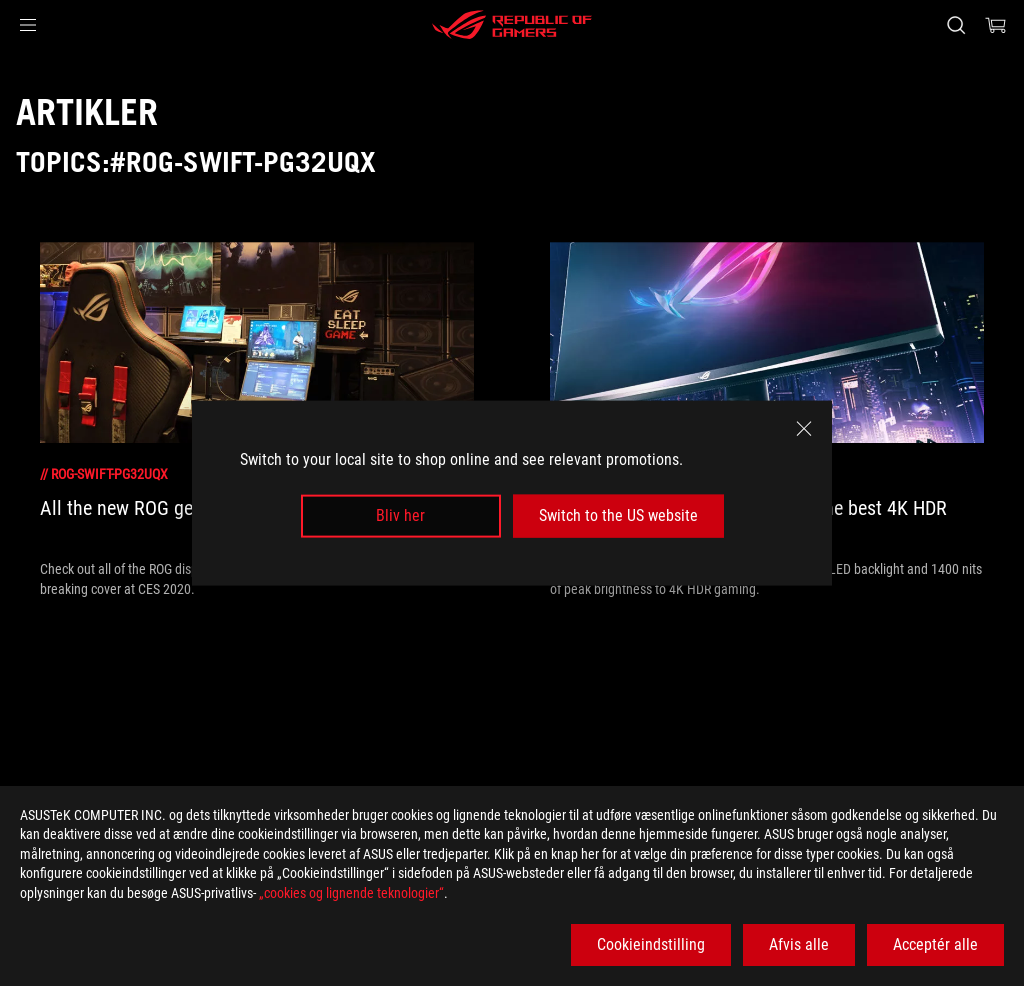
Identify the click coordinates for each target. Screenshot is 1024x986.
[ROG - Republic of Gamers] (512, 25)
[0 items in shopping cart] (996, 25)
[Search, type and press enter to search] (956, 25)
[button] (28, 25)
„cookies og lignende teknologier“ (351, 893)
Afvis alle (799, 944)
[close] (804, 429)
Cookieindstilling (651, 944)
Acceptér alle (935, 944)
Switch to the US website (618, 515)
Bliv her (400, 515)
